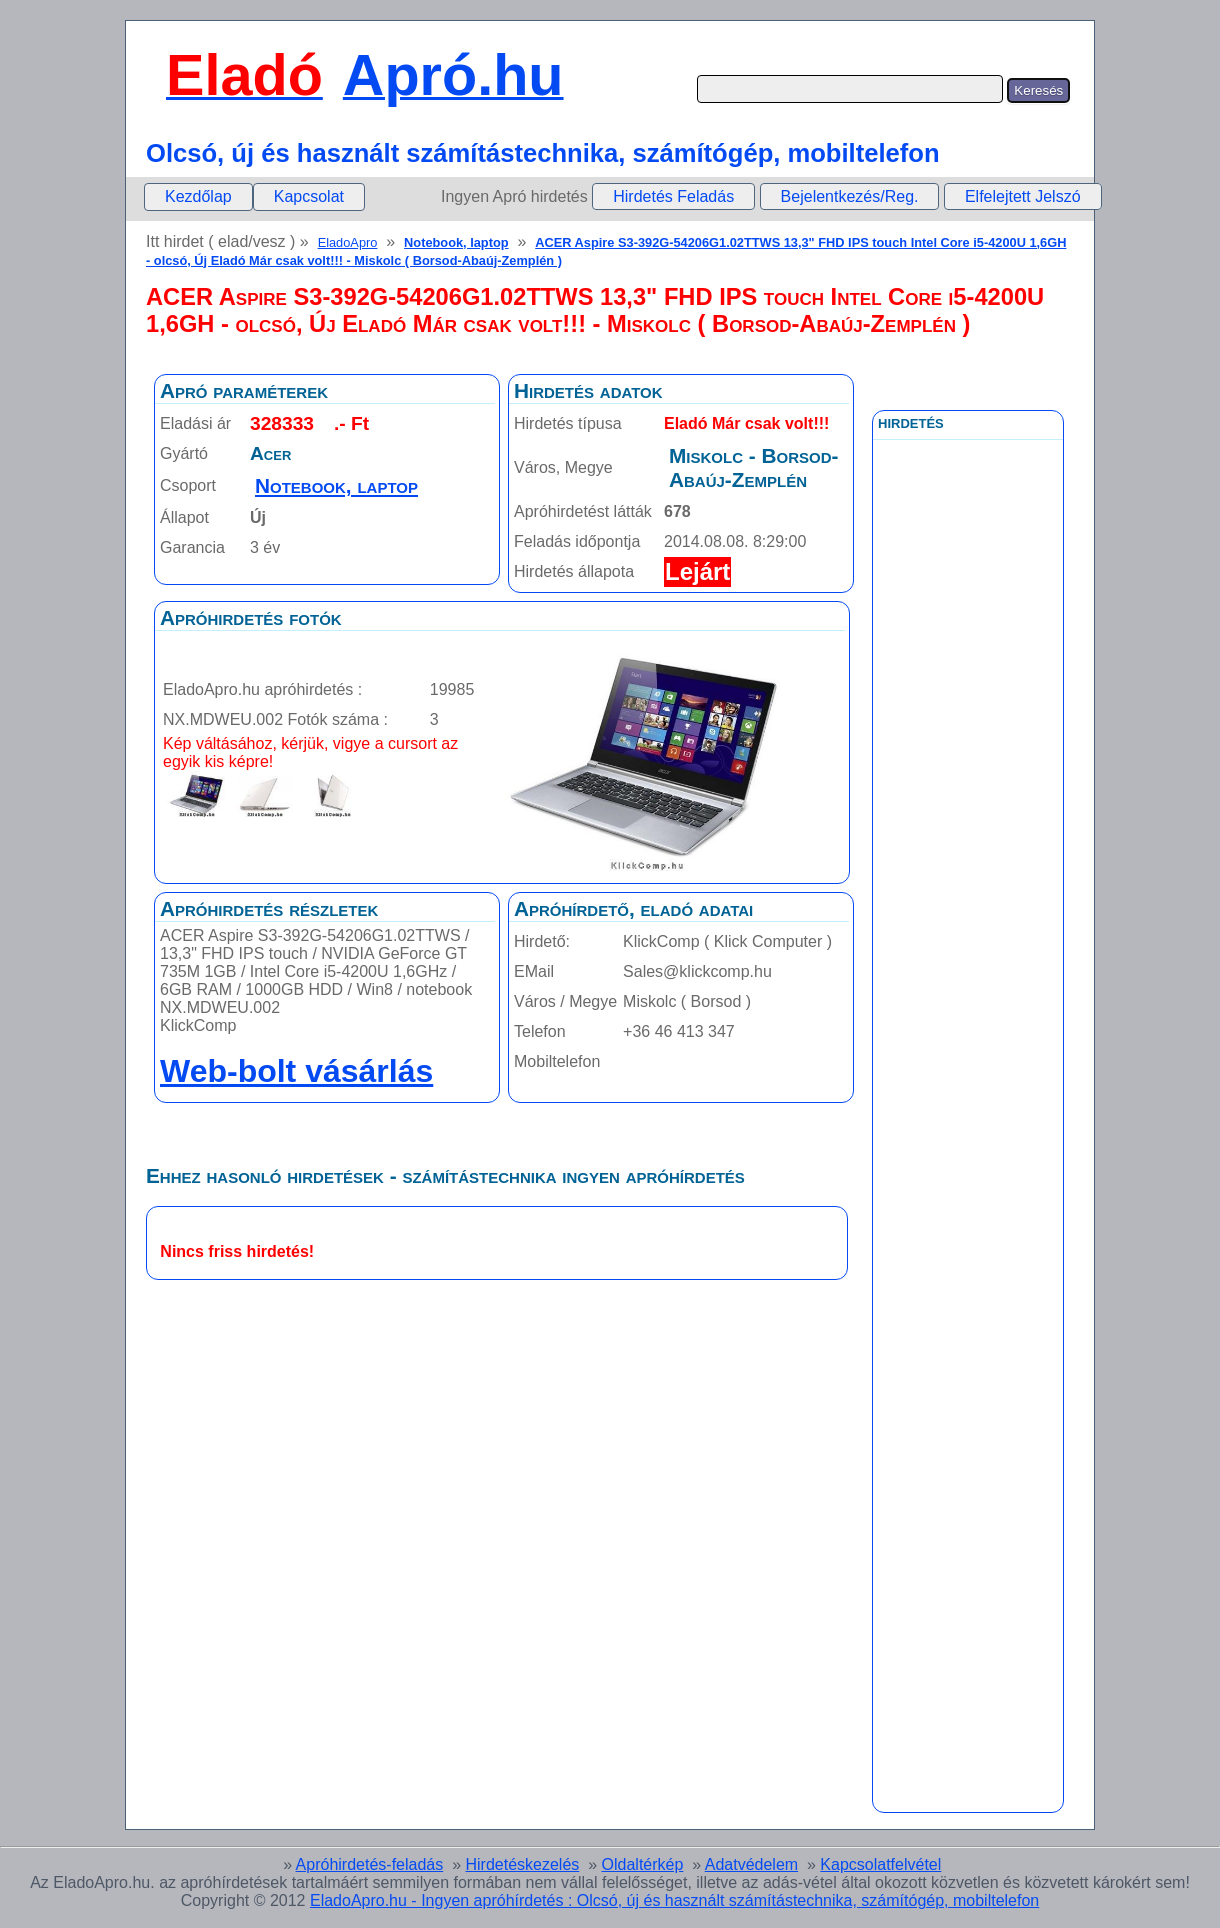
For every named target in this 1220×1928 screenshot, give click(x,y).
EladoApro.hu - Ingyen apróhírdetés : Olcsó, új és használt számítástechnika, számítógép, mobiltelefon (674, 1900)
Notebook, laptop (456, 242)
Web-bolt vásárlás (296, 1071)
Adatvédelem (751, 1864)
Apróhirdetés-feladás (370, 1864)
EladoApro (348, 242)
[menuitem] (198, 197)
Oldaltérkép (643, 1864)
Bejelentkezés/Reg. (850, 196)
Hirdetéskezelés (522, 1864)
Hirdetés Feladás (673, 196)
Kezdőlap (198, 196)
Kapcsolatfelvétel (880, 1864)
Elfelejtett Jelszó (1023, 196)
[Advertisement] (968, 889)
